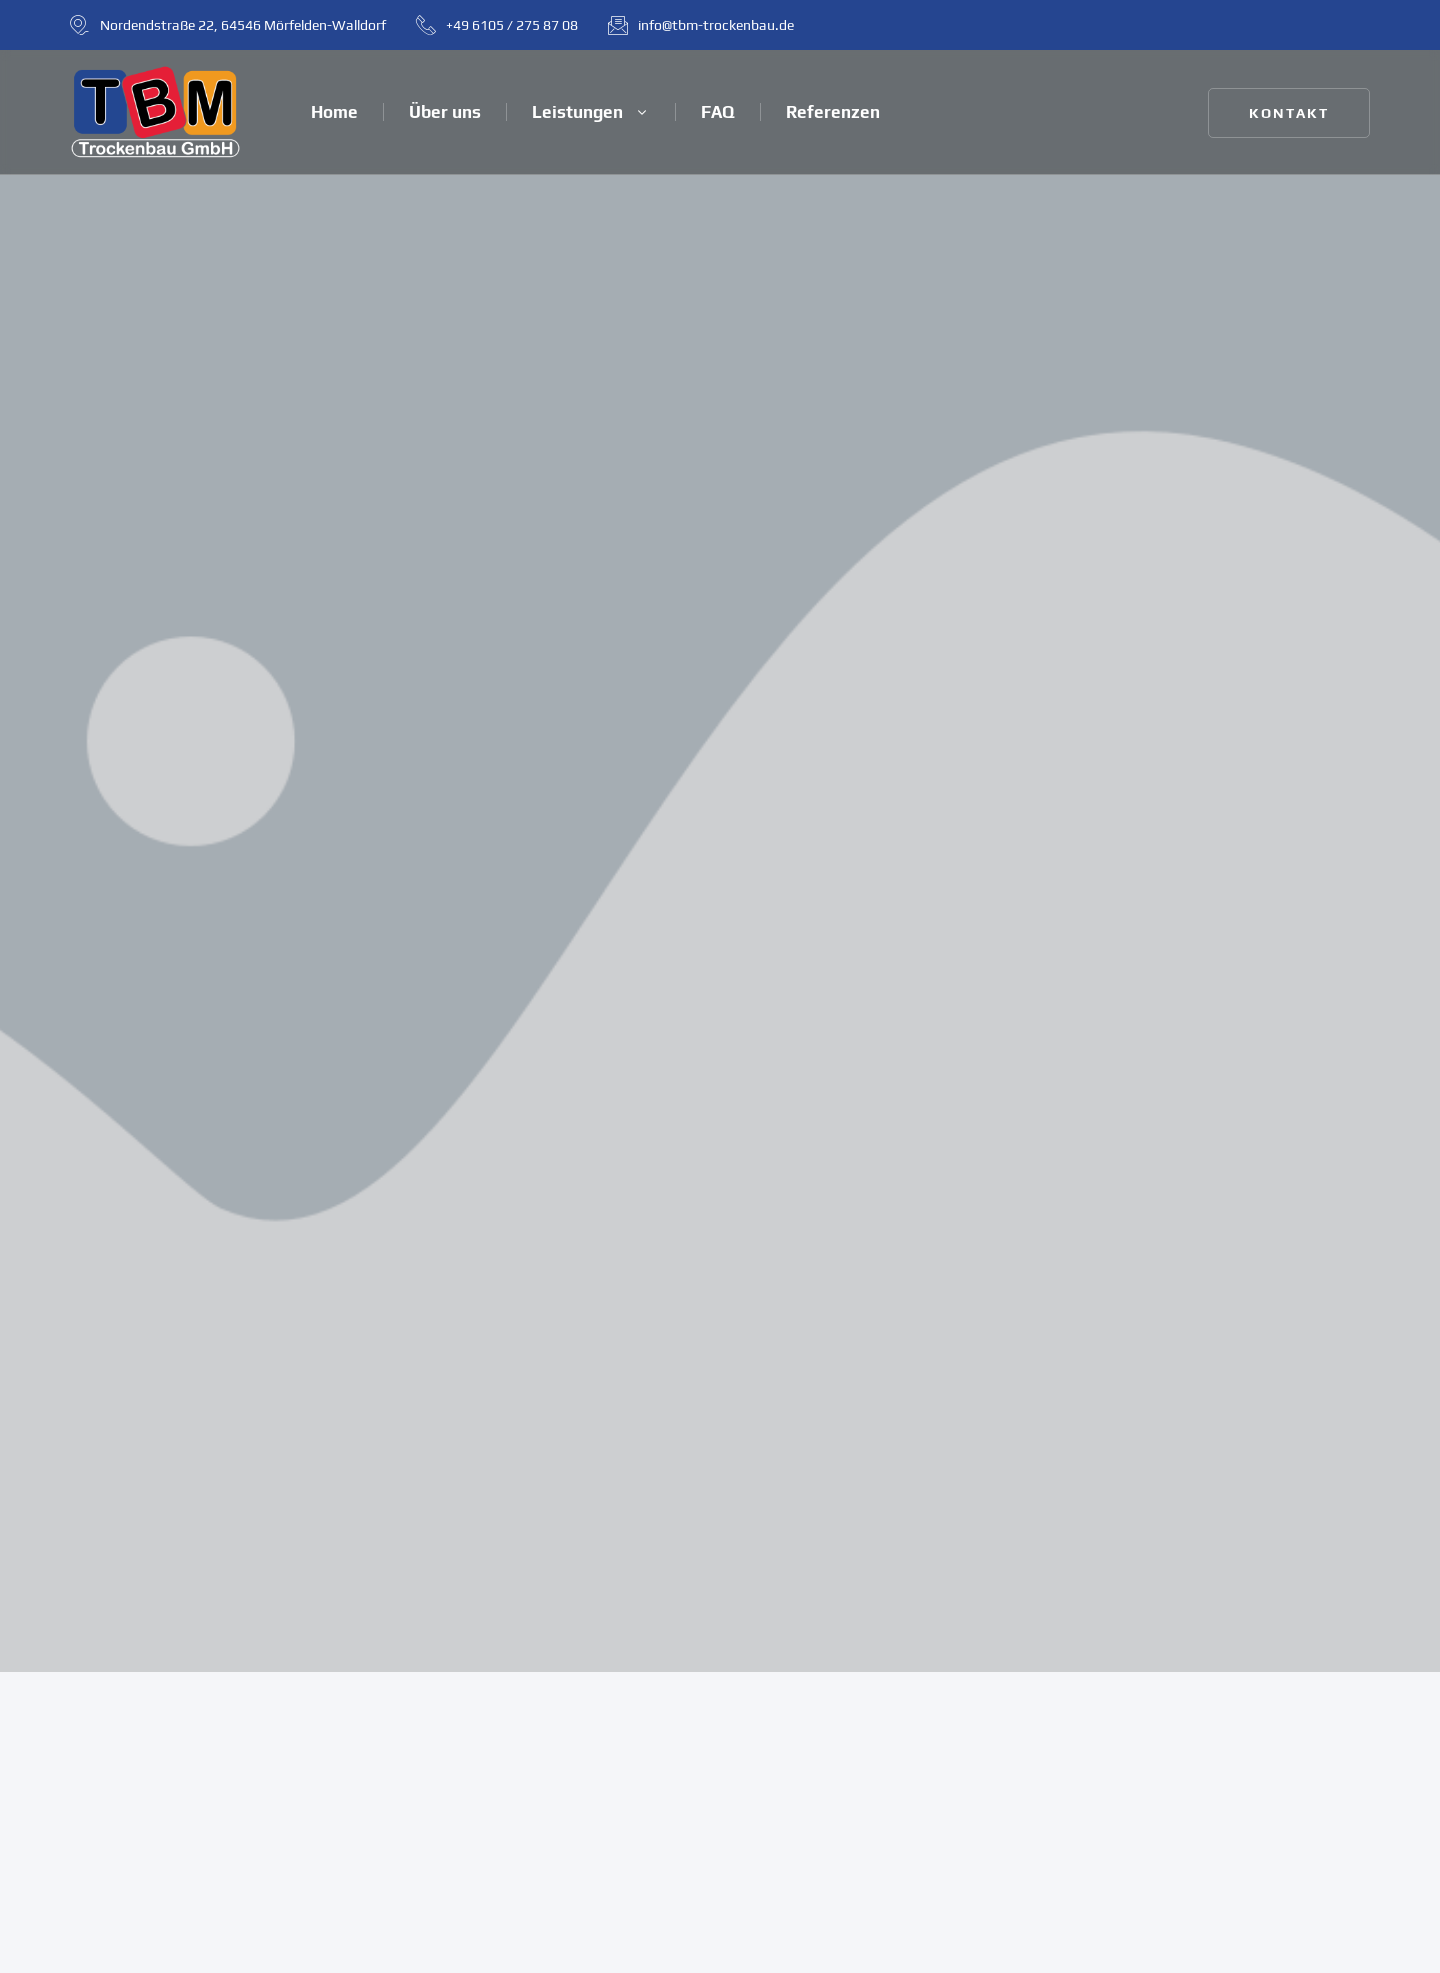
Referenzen (833, 112)
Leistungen (591, 111)
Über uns (445, 112)
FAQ (718, 112)
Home (334, 112)
